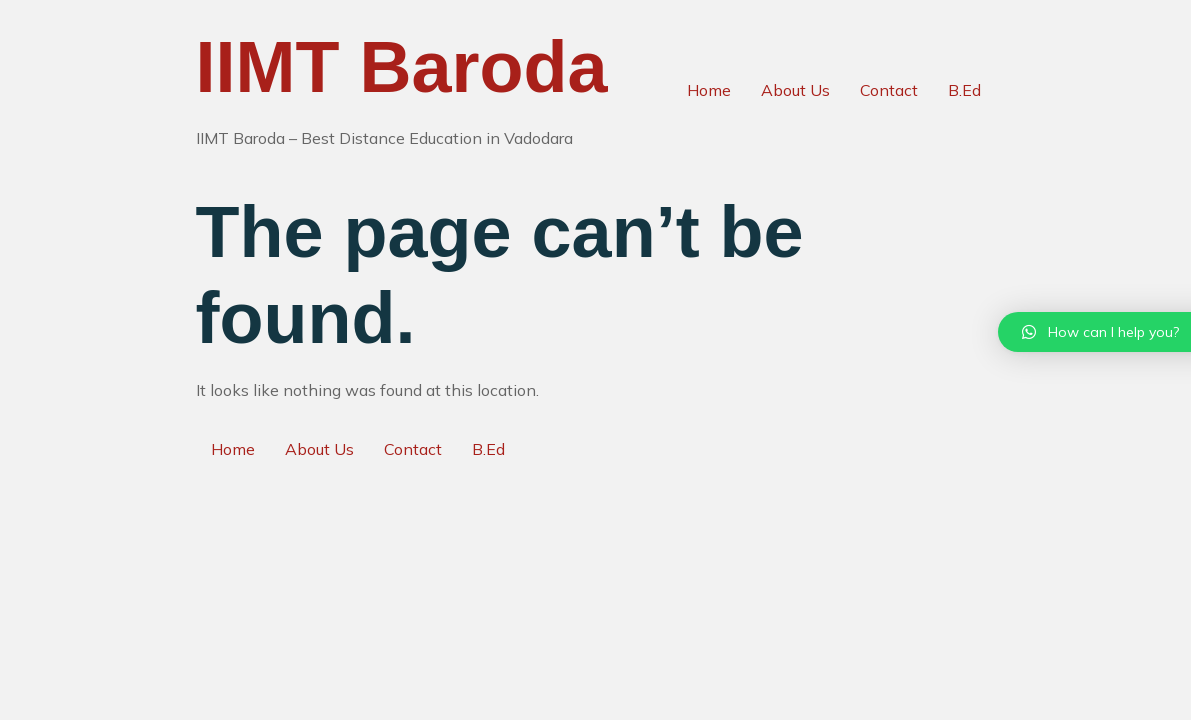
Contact (889, 90)
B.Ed (964, 90)
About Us (795, 90)
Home (709, 90)
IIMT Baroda (402, 67)
